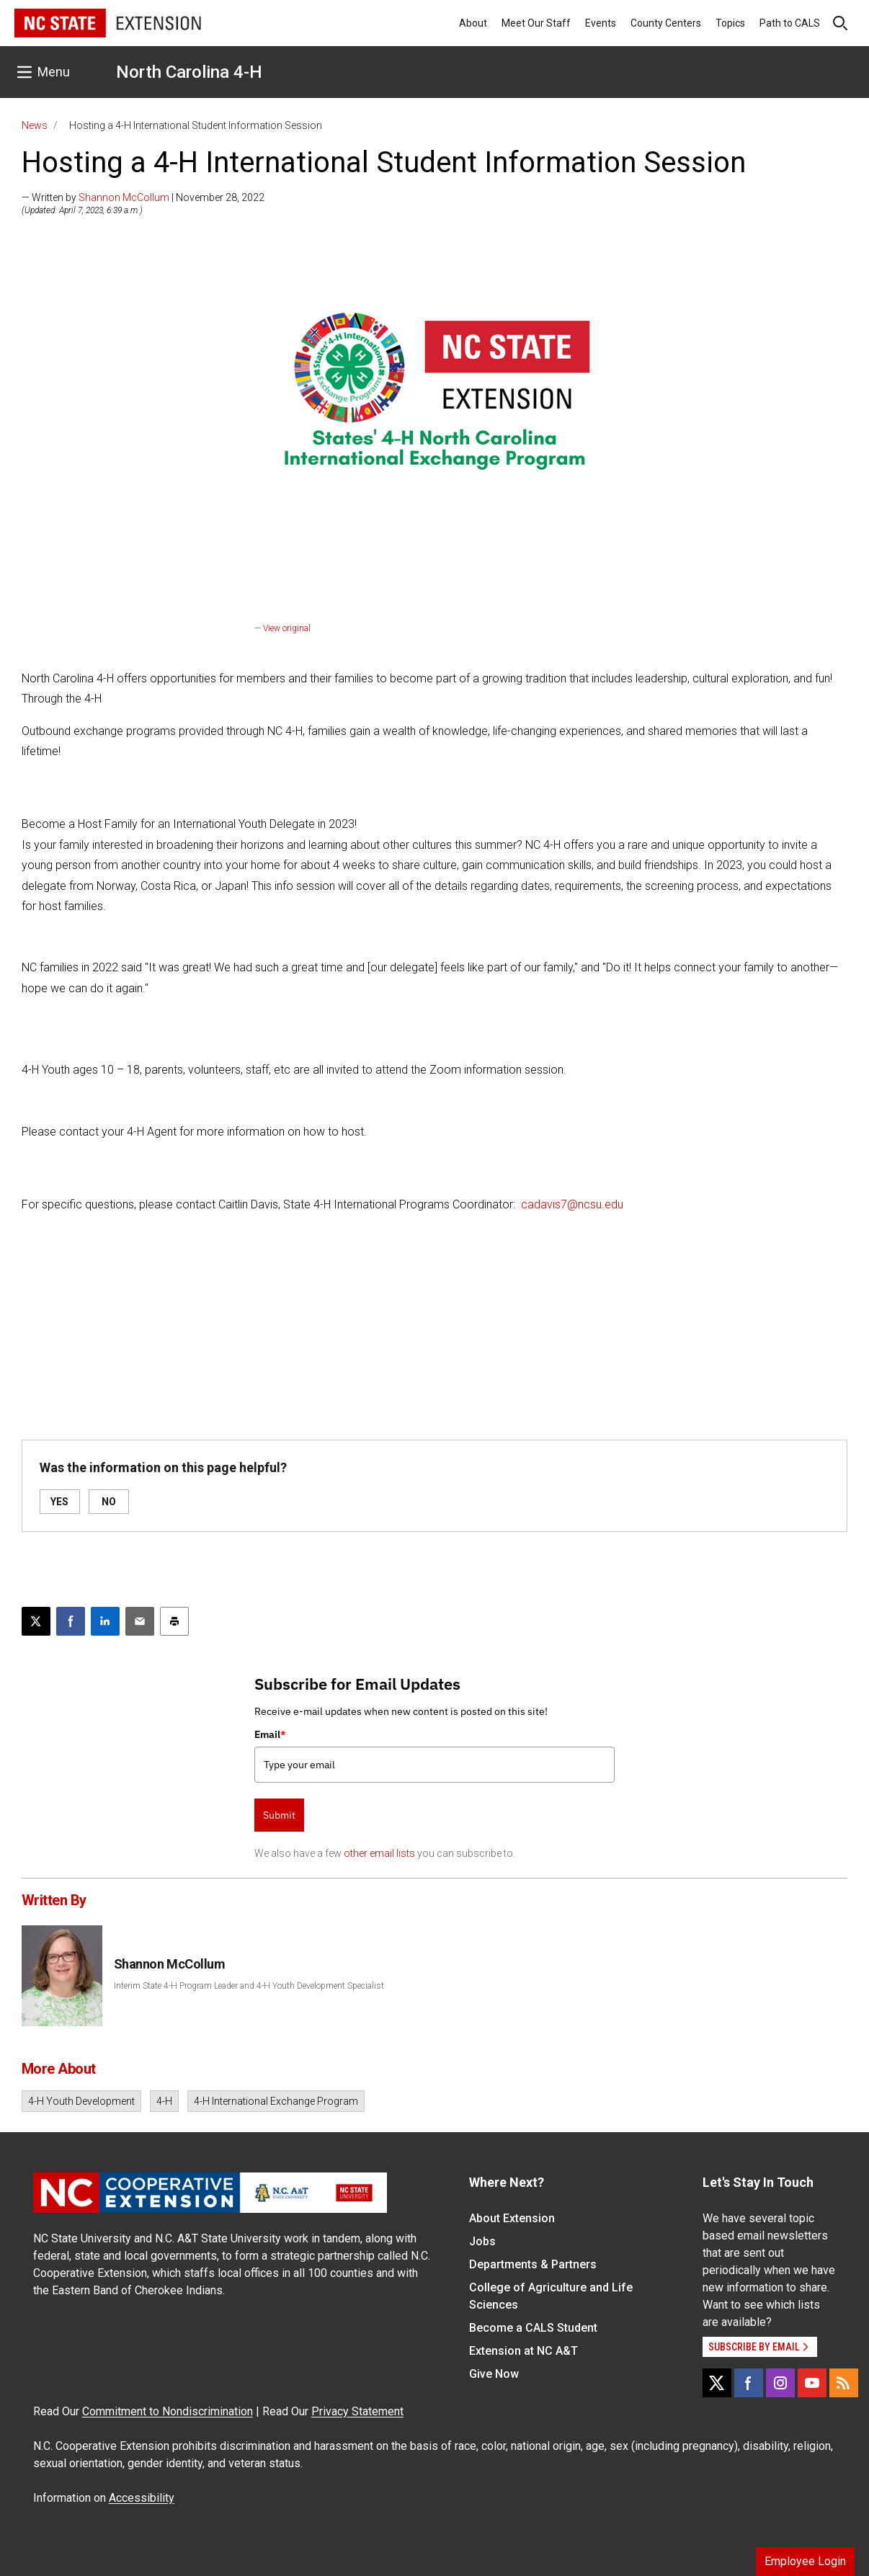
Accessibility (141, 2498)
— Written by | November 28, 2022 (143, 197)
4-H (164, 2101)
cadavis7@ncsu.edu (572, 1204)
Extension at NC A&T (523, 2351)
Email (270, 1734)
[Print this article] (174, 1621)
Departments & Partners (533, 2264)
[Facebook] (748, 2382)
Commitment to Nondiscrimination (167, 2411)
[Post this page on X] (36, 1621)
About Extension (512, 2218)
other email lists (379, 1853)
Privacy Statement (357, 2411)
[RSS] (843, 2382)
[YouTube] (812, 2382)
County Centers (665, 23)
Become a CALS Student (533, 2328)
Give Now (494, 2374)
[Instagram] (780, 2382)
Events (600, 23)
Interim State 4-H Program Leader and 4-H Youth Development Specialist (249, 1986)
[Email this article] (139, 1621)
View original (287, 628)
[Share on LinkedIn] (105, 1621)
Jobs (482, 2241)
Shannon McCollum (124, 197)
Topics (730, 23)
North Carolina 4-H (189, 72)
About (473, 23)
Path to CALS (789, 23)
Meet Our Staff (536, 23)
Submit (279, 1815)
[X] (717, 2382)
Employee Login (805, 2561)
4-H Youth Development (81, 2101)
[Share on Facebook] (70, 1621)
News (35, 125)
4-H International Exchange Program (276, 2101)
